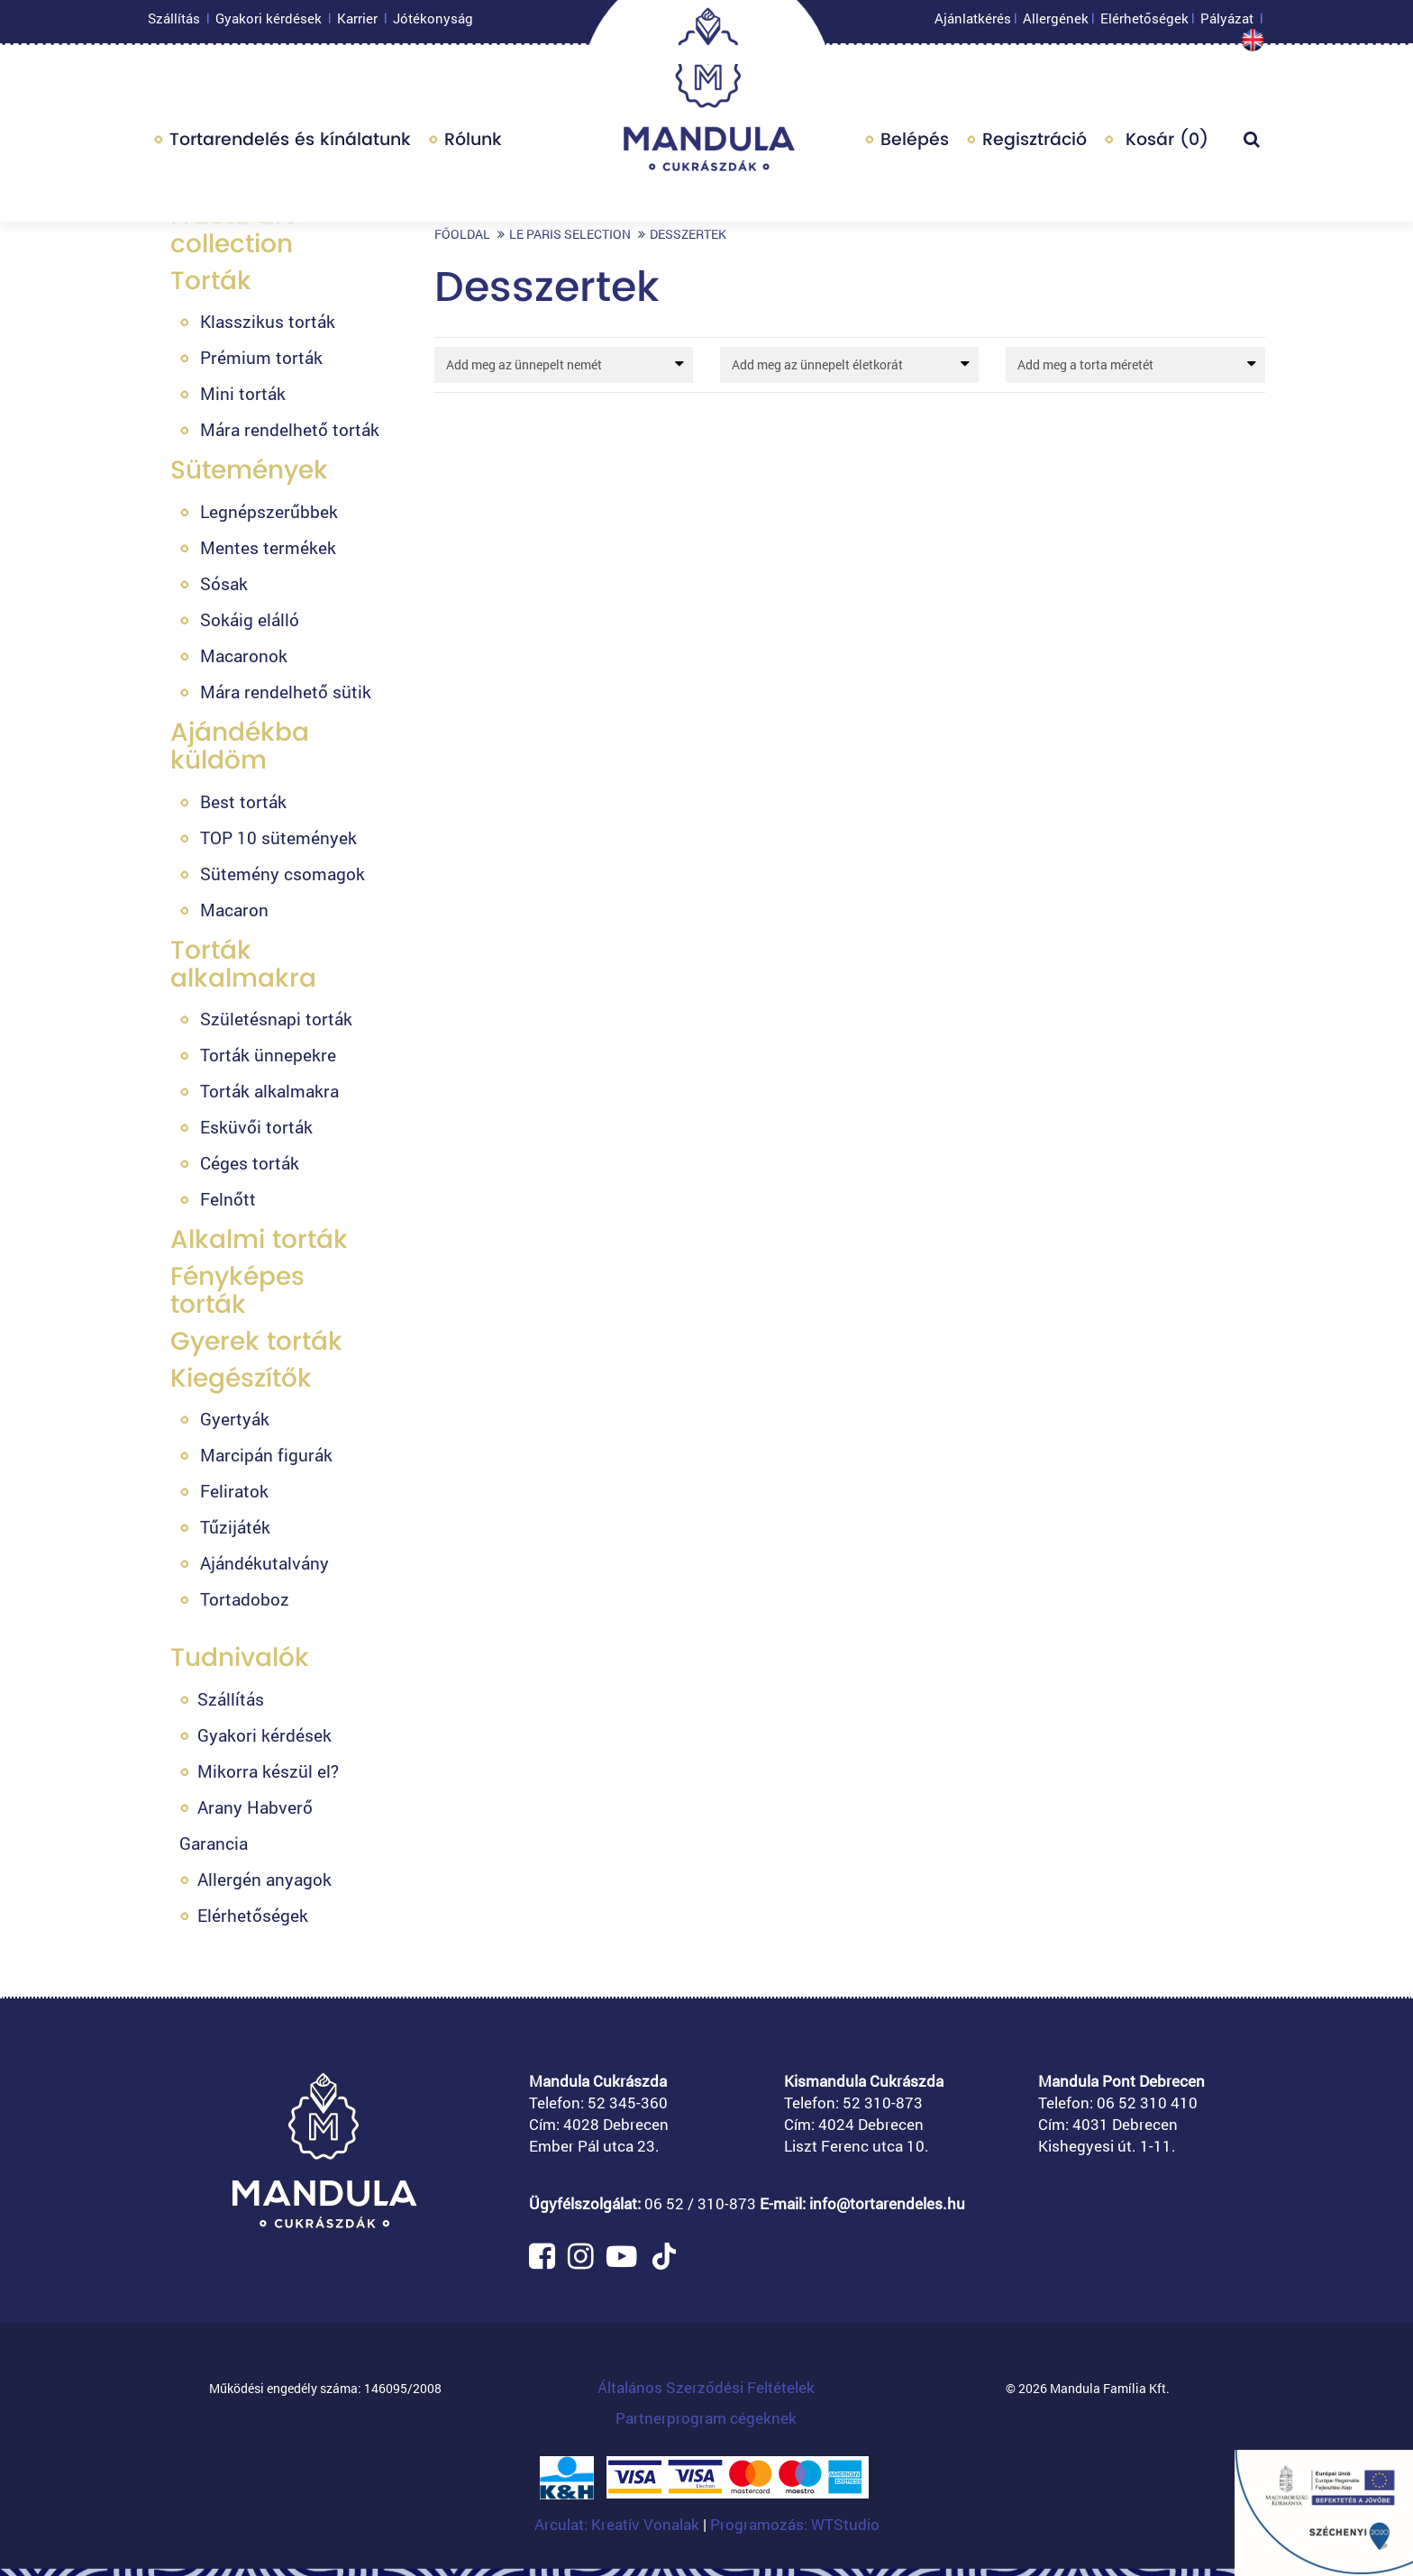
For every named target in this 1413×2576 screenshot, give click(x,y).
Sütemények (249, 469)
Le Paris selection (570, 233)
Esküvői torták (256, 1126)
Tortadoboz (244, 1599)
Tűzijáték (235, 1527)
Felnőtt (228, 1199)
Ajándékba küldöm (239, 746)
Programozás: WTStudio (795, 2524)
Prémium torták (261, 357)
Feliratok (234, 1490)
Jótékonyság (433, 23)
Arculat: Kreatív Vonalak (618, 2524)
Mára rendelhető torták (289, 429)
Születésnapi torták (276, 1018)
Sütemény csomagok (282, 873)
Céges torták (249, 1162)
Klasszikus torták (267, 321)
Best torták (243, 801)
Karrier (357, 23)
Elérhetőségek (1144, 23)
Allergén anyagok (264, 1879)
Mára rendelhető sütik (285, 691)
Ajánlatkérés (972, 23)
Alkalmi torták (259, 1239)
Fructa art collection (232, 229)
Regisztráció (1034, 144)
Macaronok (243, 655)
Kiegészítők (241, 1378)
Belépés (914, 144)
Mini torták (243, 393)
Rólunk (473, 144)
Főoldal (462, 233)
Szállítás (174, 23)
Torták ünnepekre (268, 1054)
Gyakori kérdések (268, 23)
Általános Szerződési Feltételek (706, 2387)
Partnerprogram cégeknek (706, 2418)
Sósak (224, 583)
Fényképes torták (237, 1290)
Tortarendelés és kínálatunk (290, 144)
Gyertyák (234, 1418)
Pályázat (1226, 23)
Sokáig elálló (249, 619)
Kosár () (1164, 144)
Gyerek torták (256, 1341)
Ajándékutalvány (264, 1563)
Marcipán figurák (266, 1454)
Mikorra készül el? (268, 1771)
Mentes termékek (268, 547)
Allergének (1056, 23)
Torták (210, 280)
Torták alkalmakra (243, 964)
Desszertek (688, 233)
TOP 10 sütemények (278, 837)
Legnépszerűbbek (269, 511)
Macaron (234, 909)
